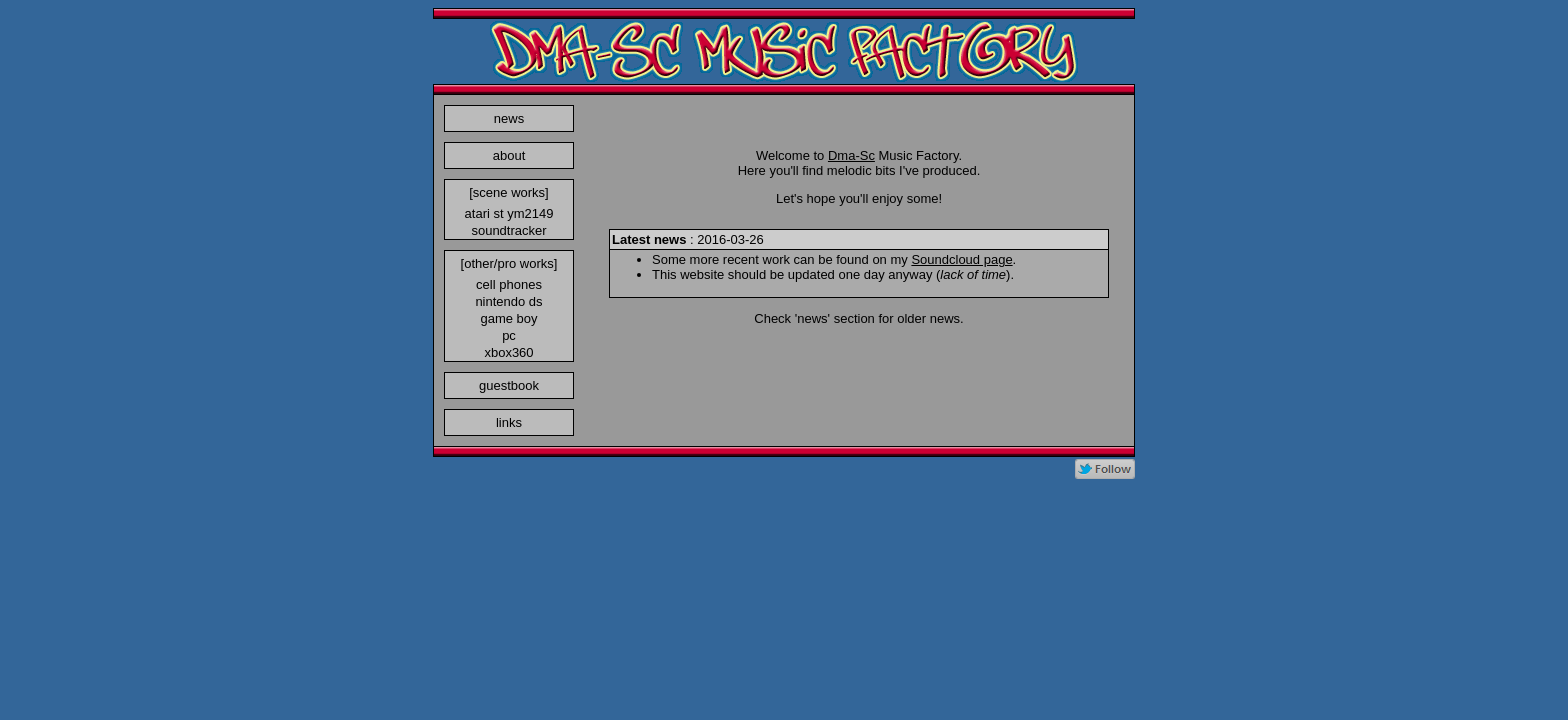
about (509, 155)
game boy (508, 318)
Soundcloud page (961, 259)
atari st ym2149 (509, 213)
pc (509, 335)
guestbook (509, 385)
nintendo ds (508, 301)
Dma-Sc (851, 155)
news (509, 118)
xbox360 (508, 352)
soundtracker (508, 230)
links (509, 422)
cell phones (509, 284)
